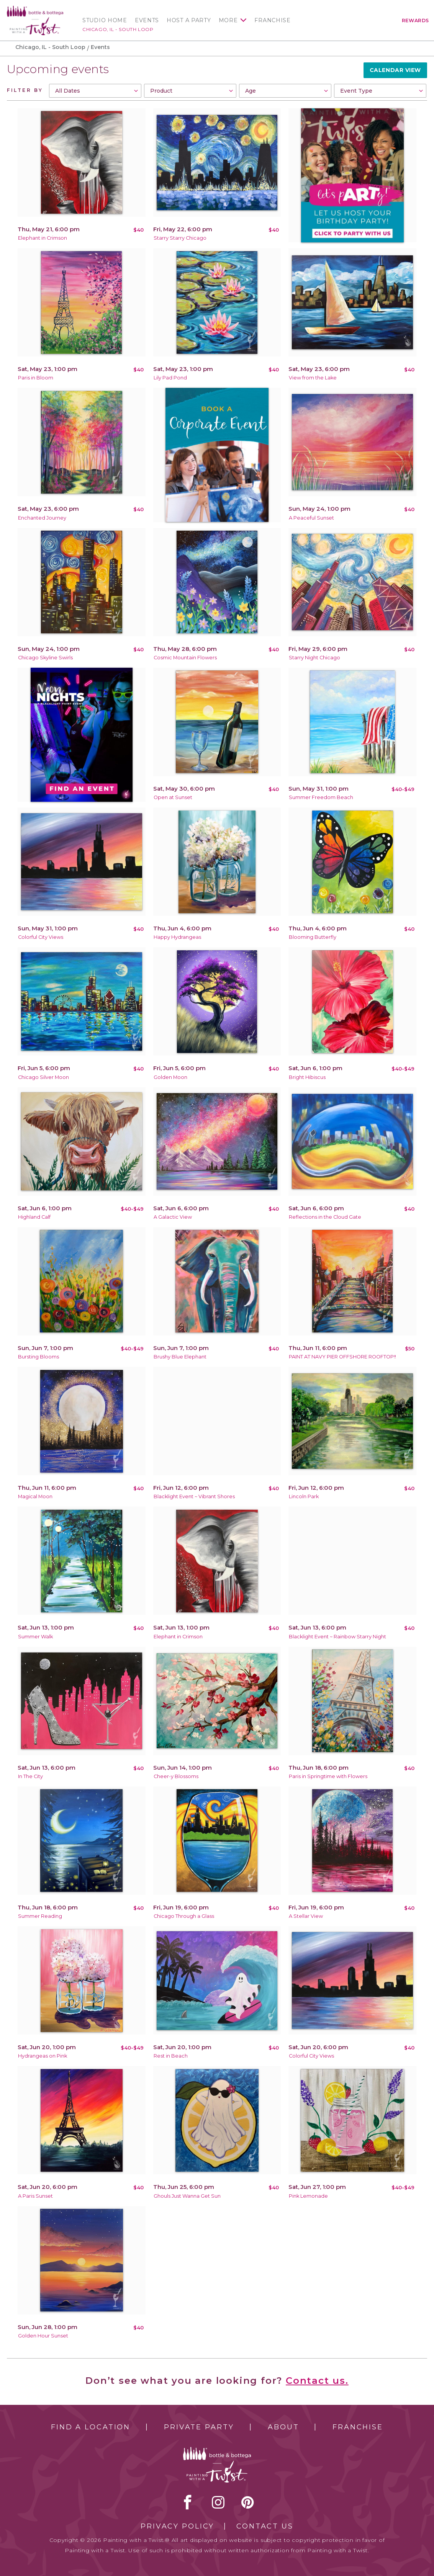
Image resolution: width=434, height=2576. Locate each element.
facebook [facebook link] (187, 2502)
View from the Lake (313, 378)
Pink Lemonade (308, 2196)
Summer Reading (40, 1916)
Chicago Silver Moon (43, 1077)
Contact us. (317, 2380)
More (228, 20)
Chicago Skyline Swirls (45, 657)
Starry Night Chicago (314, 657)
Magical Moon (35, 1496)
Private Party (199, 2427)
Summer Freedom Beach (321, 797)
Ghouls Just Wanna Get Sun (187, 2196)
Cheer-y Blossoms (176, 1776)
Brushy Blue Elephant (180, 1357)
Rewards (415, 20)
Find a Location (90, 2427)
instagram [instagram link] (218, 2502)
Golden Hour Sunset (43, 2336)
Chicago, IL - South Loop (117, 29)
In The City (30, 1776)
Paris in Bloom (35, 378)
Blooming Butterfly (312, 937)
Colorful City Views (40, 937)
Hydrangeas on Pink (42, 2056)
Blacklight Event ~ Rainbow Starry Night (337, 1636)
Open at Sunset (173, 797)
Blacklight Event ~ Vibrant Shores (194, 1496)
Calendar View (395, 70)
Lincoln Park (304, 1496)
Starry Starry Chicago (180, 238)
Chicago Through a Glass (184, 1916)
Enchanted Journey (42, 518)
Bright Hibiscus (307, 1077)
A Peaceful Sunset (311, 518)
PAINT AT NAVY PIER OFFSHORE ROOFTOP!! (342, 1357)
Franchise (272, 20)
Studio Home (104, 20)
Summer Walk (35, 1636)
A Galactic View (173, 1217)
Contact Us (264, 2526)
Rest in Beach (171, 2056)
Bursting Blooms (38, 1357)
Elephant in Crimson (42, 238)
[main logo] (35, 9)
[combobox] (95, 91)
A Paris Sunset (35, 2196)
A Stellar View (306, 1916)
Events (147, 20)
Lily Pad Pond (170, 378)
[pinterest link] (247, 2502)
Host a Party (189, 20)
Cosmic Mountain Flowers (185, 657)
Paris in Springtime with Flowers (328, 1776)
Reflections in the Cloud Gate (325, 1217)
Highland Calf (34, 1217)
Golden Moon (170, 1077)
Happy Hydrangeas (177, 937)
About (283, 2427)
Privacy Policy (177, 2526)
